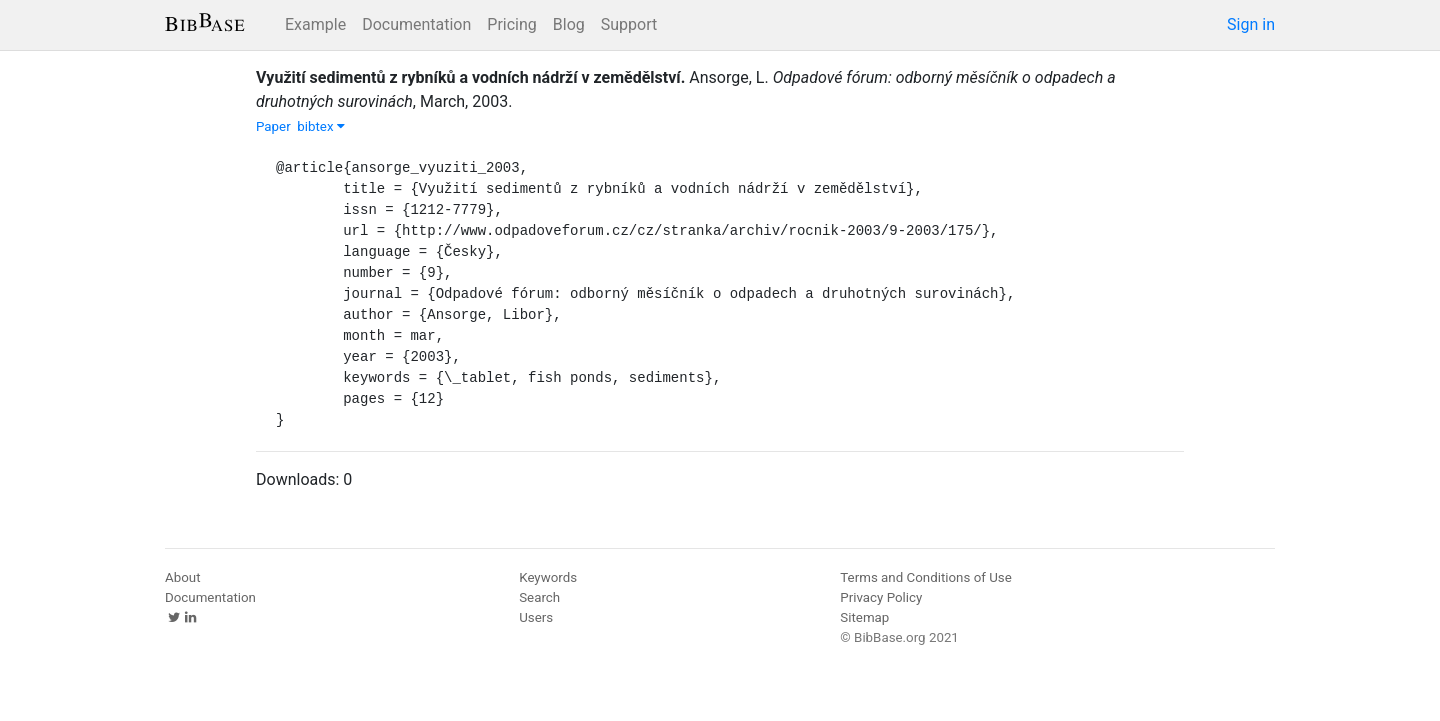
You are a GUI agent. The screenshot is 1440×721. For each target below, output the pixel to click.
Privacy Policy (881, 597)
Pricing (512, 24)
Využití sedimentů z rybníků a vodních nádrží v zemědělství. (470, 77)
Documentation (416, 24)
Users (536, 617)
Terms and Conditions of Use (925, 577)
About (183, 577)
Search (539, 597)
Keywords (548, 577)
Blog (569, 24)
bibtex (321, 126)
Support (629, 24)
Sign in (1251, 24)
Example (315, 24)
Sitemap (864, 617)
